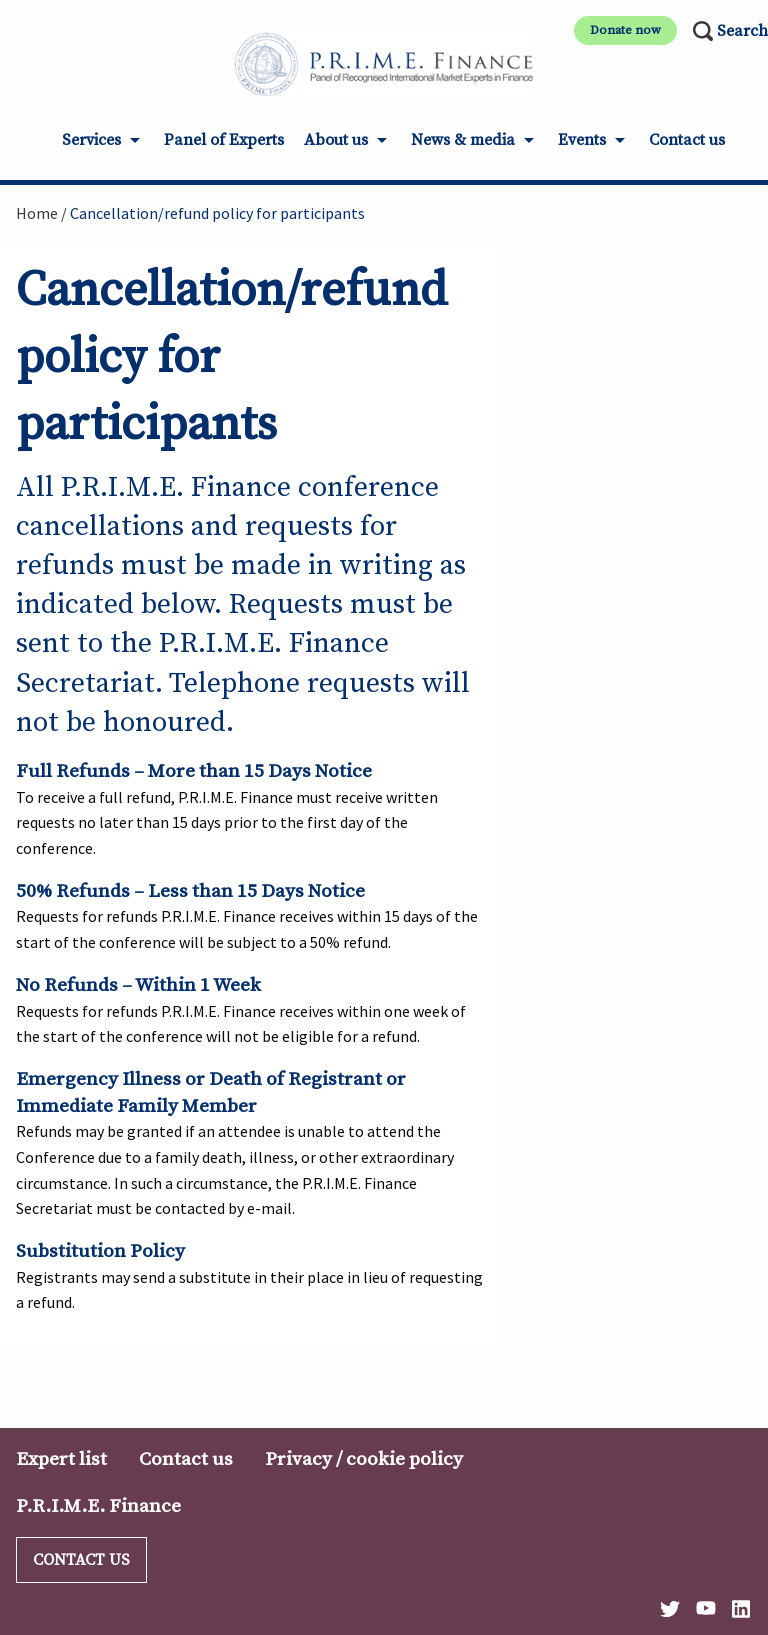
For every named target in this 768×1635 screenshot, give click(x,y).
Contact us (687, 140)
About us (336, 140)
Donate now (625, 30)
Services (91, 140)
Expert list (61, 1459)
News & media (463, 140)
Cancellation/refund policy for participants (217, 213)
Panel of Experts (224, 140)
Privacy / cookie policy (364, 1459)
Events (582, 140)
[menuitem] (103, 146)
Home (37, 213)
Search (742, 31)
